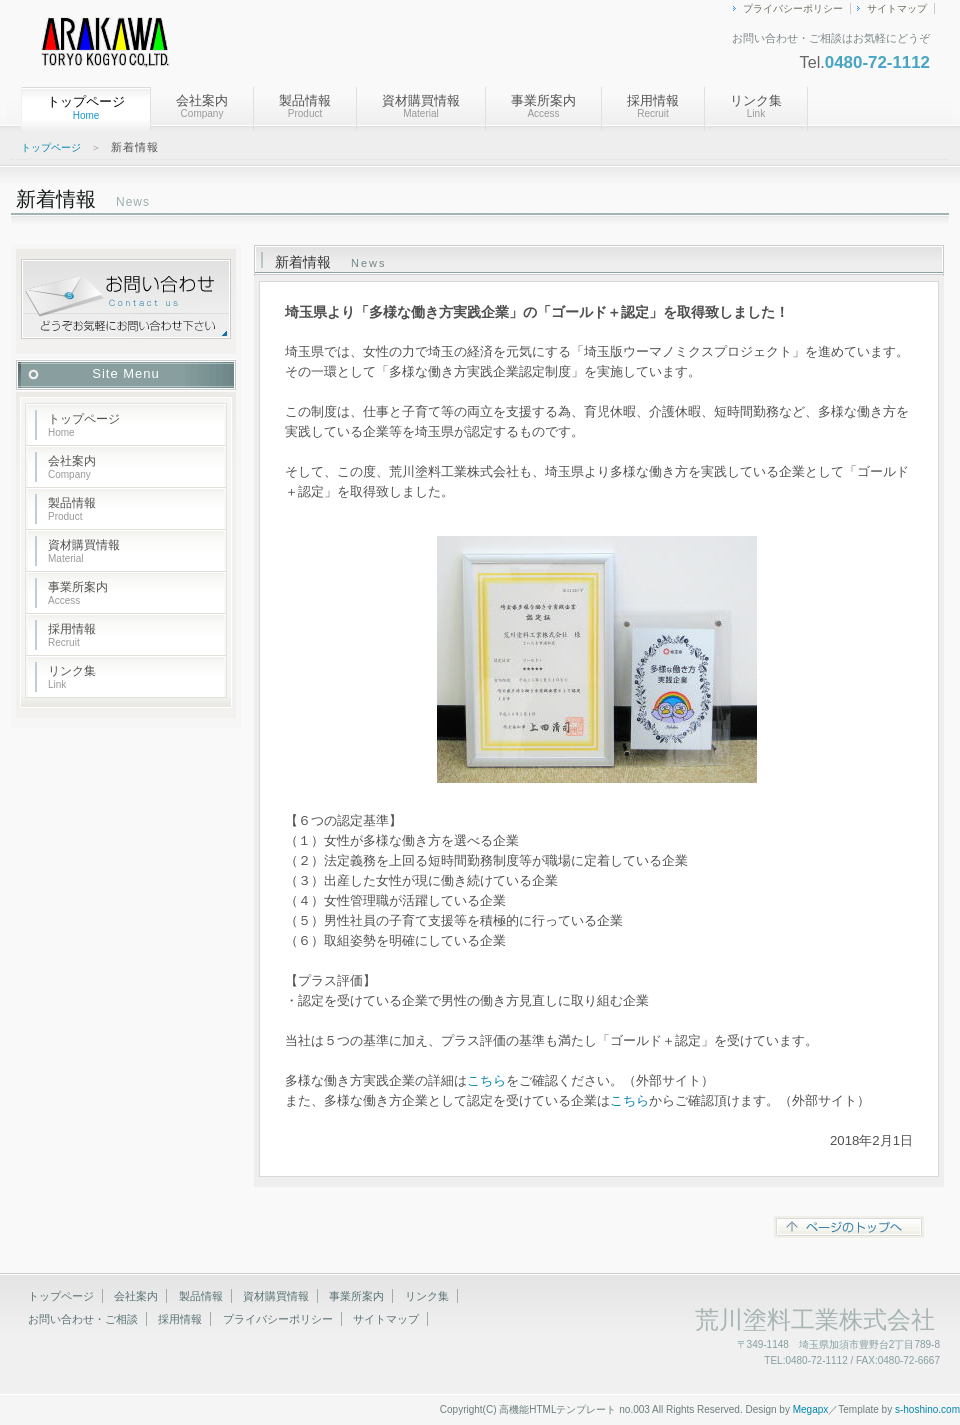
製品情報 (305, 106)
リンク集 (756, 106)
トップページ (51, 147)
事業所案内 (543, 106)
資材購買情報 (421, 106)
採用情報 (653, 106)
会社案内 (202, 106)
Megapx (811, 1409)
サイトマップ (897, 8)
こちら (486, 1080)
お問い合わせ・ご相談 (83, 1319)
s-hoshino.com (927, 1409)
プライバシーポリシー (793, 8)
